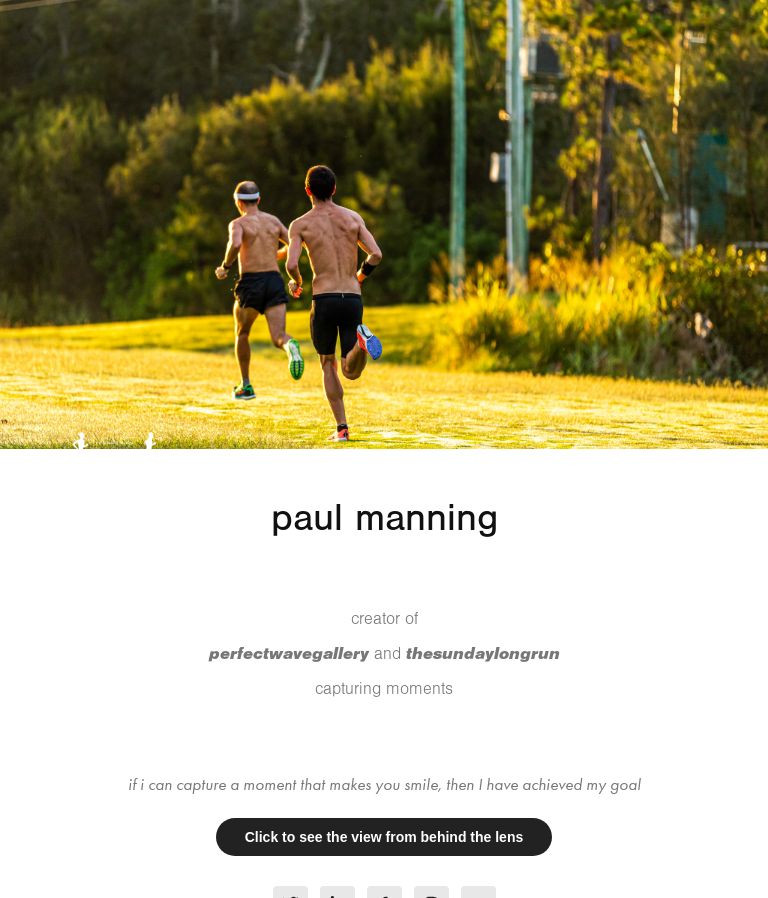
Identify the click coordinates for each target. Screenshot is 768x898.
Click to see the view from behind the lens (384, 837)
